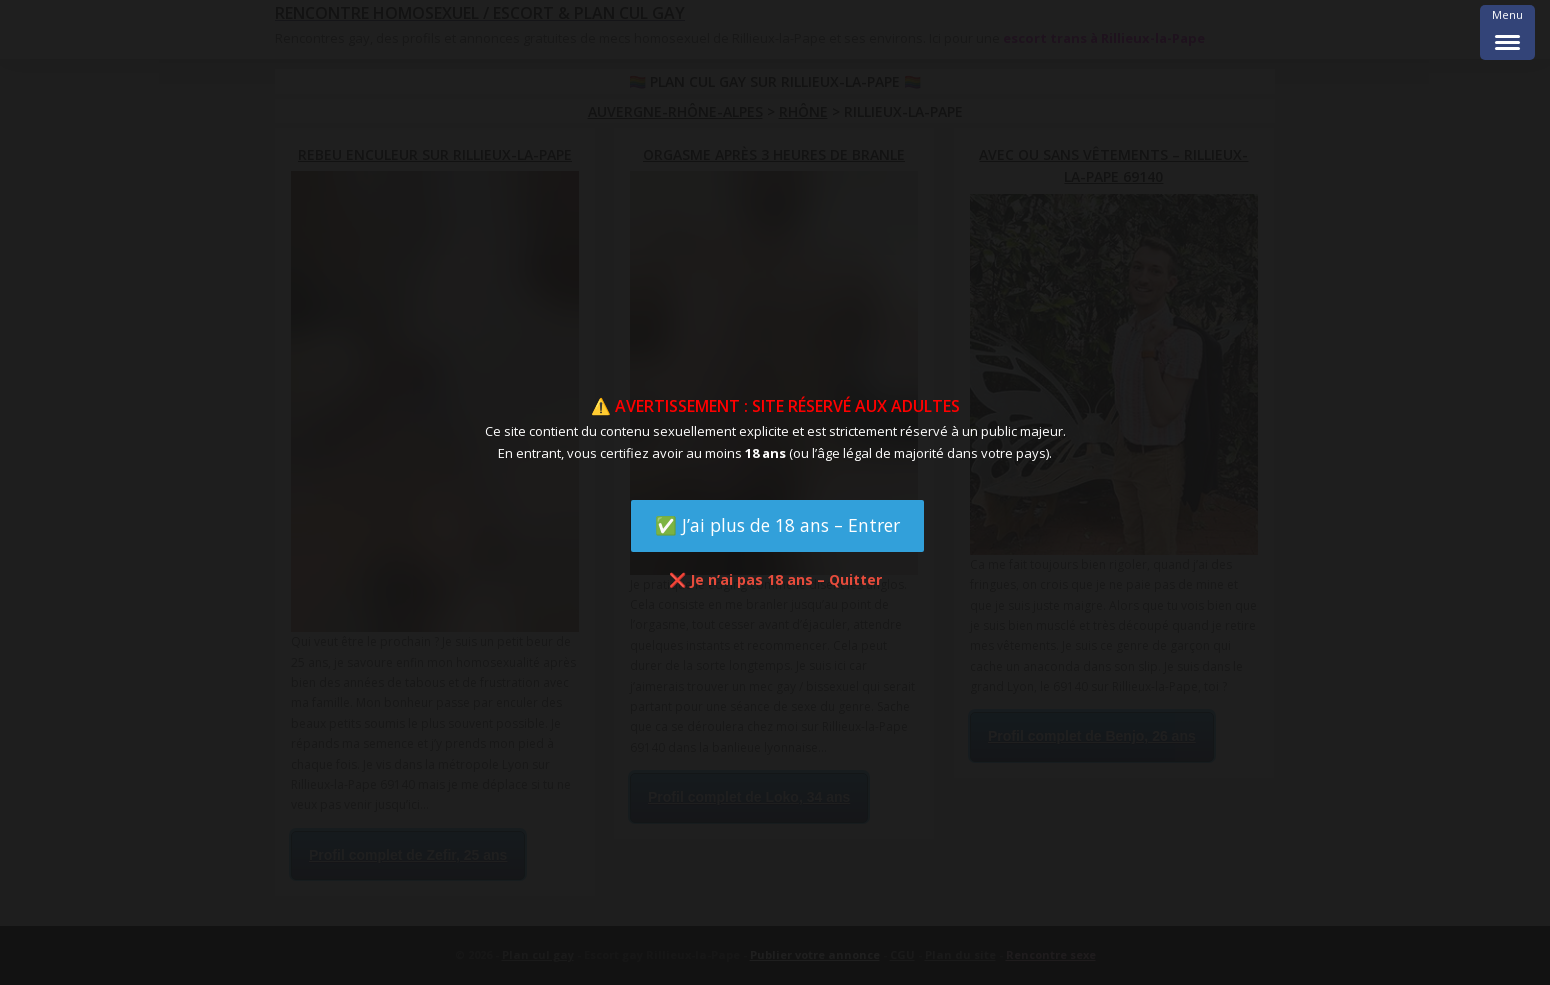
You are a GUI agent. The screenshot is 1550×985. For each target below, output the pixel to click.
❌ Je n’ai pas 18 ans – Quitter (775, 579)
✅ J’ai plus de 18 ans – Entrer (777, 525)
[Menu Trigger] (1507, 32)
